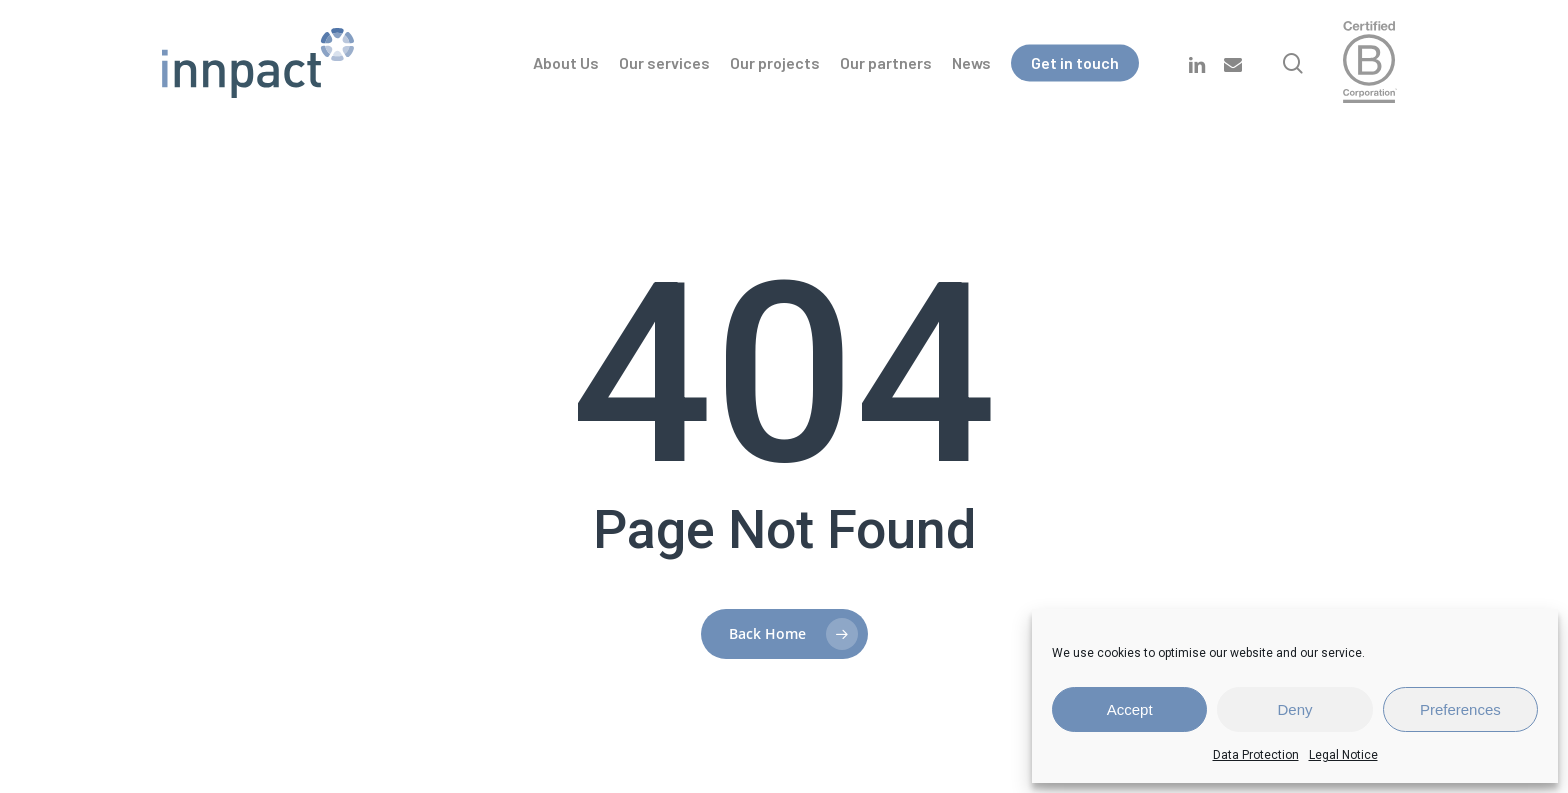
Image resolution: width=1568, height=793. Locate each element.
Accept (1130, 709)
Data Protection (1256, 755)
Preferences (1460, 709)
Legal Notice (1343, 755)
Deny (1294, 709)
